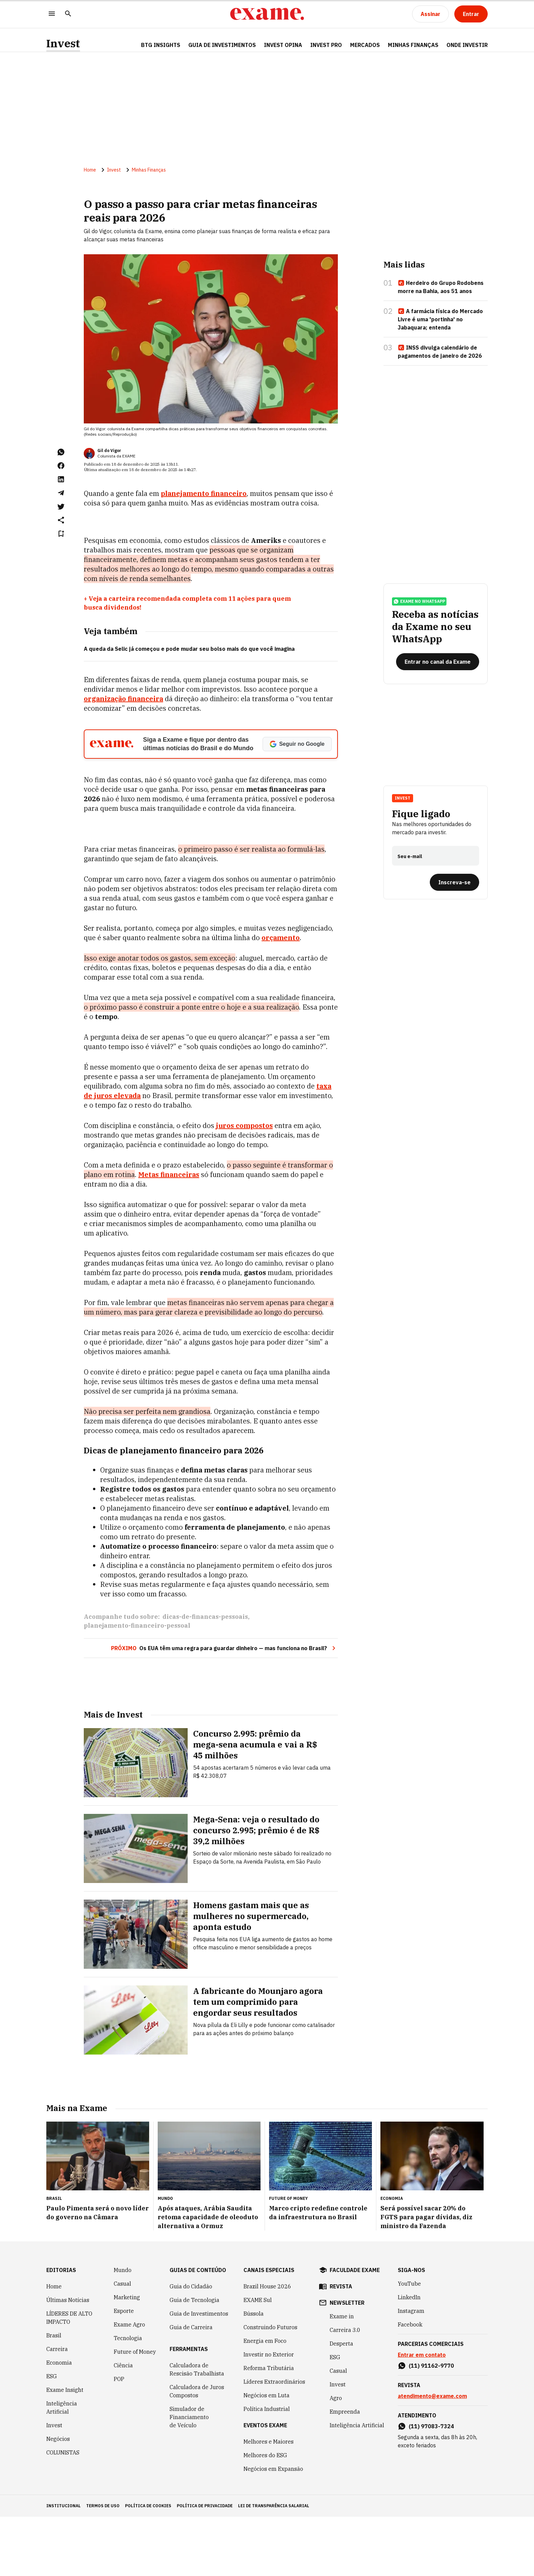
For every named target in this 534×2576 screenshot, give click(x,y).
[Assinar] (430, 13)
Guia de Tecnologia (194, 2359)
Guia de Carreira (191, 2386)
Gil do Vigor (109, 451)
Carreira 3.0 (345, 2389)
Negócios (58, 2498)
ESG (51, 2435)
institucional (63, 2564)
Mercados (365, 45)
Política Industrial (267, 2468)
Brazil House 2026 (267, 2345)
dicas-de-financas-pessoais (205, 1678)
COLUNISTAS (62, 2511)
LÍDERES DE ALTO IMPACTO (69, 2376)
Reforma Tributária (269, 2427)
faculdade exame (355, 2329)
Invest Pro (326, 45)
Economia (59, 2421)
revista (341, 2345)
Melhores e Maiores (269, 2500)
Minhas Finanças (413, 45)
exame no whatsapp (419, 605)
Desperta (341, 2402)
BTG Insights (160, 45)
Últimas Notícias (67, 2359)
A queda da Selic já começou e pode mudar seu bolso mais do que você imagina (189, 650)
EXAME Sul (258, 2359)
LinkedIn (409, 2356)
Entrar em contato (422, 2414)
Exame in (342, 2375)
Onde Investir (467, 45)
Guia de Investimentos (222, 45)
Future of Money (135, 2411)
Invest (63, 43)
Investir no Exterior (269, 2413)
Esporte (124, 2370)
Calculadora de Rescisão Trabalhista (197, 2428)
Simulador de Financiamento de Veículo (189, 2476)
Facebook (410, 2383)
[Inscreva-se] (454, 886)
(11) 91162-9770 (431, 2424)
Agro (336, 2457)
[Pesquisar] (68, 14)
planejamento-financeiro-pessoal (137, 1687)
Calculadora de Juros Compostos (197, 2450)
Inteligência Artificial (61, 2466)
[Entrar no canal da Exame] (437, 665)
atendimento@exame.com (432, 2455)
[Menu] (51, 14)
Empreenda (345, 2470)
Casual (122, 2342)
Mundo (122, 2329)
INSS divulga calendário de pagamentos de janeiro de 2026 (440, 352)
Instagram (411, 2370)
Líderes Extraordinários (274, 2440)
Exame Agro (129, 2383)
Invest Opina (283, 45)
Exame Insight (64, 2449)
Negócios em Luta (266, 2454)
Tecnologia (128, 2397)
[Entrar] (471, 13)
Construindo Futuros (270, 2386)
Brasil (53, 2394)
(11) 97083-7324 (431, 2485)
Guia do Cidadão (191, 2345)
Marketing (127, 2356)
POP (119, 2438)
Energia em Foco (265, 2400)
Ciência (123, 2424)
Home (90, 171)
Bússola (254, 2372)
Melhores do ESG (265, 2514)
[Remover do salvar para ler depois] (61, 535)
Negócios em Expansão (273, 2528)
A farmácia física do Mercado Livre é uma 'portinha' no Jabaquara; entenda (440, 320)
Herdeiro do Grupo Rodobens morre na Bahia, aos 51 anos (441, 288)
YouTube (409, 2342)
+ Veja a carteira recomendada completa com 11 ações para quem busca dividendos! (187, 604)
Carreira (57, 2408)
